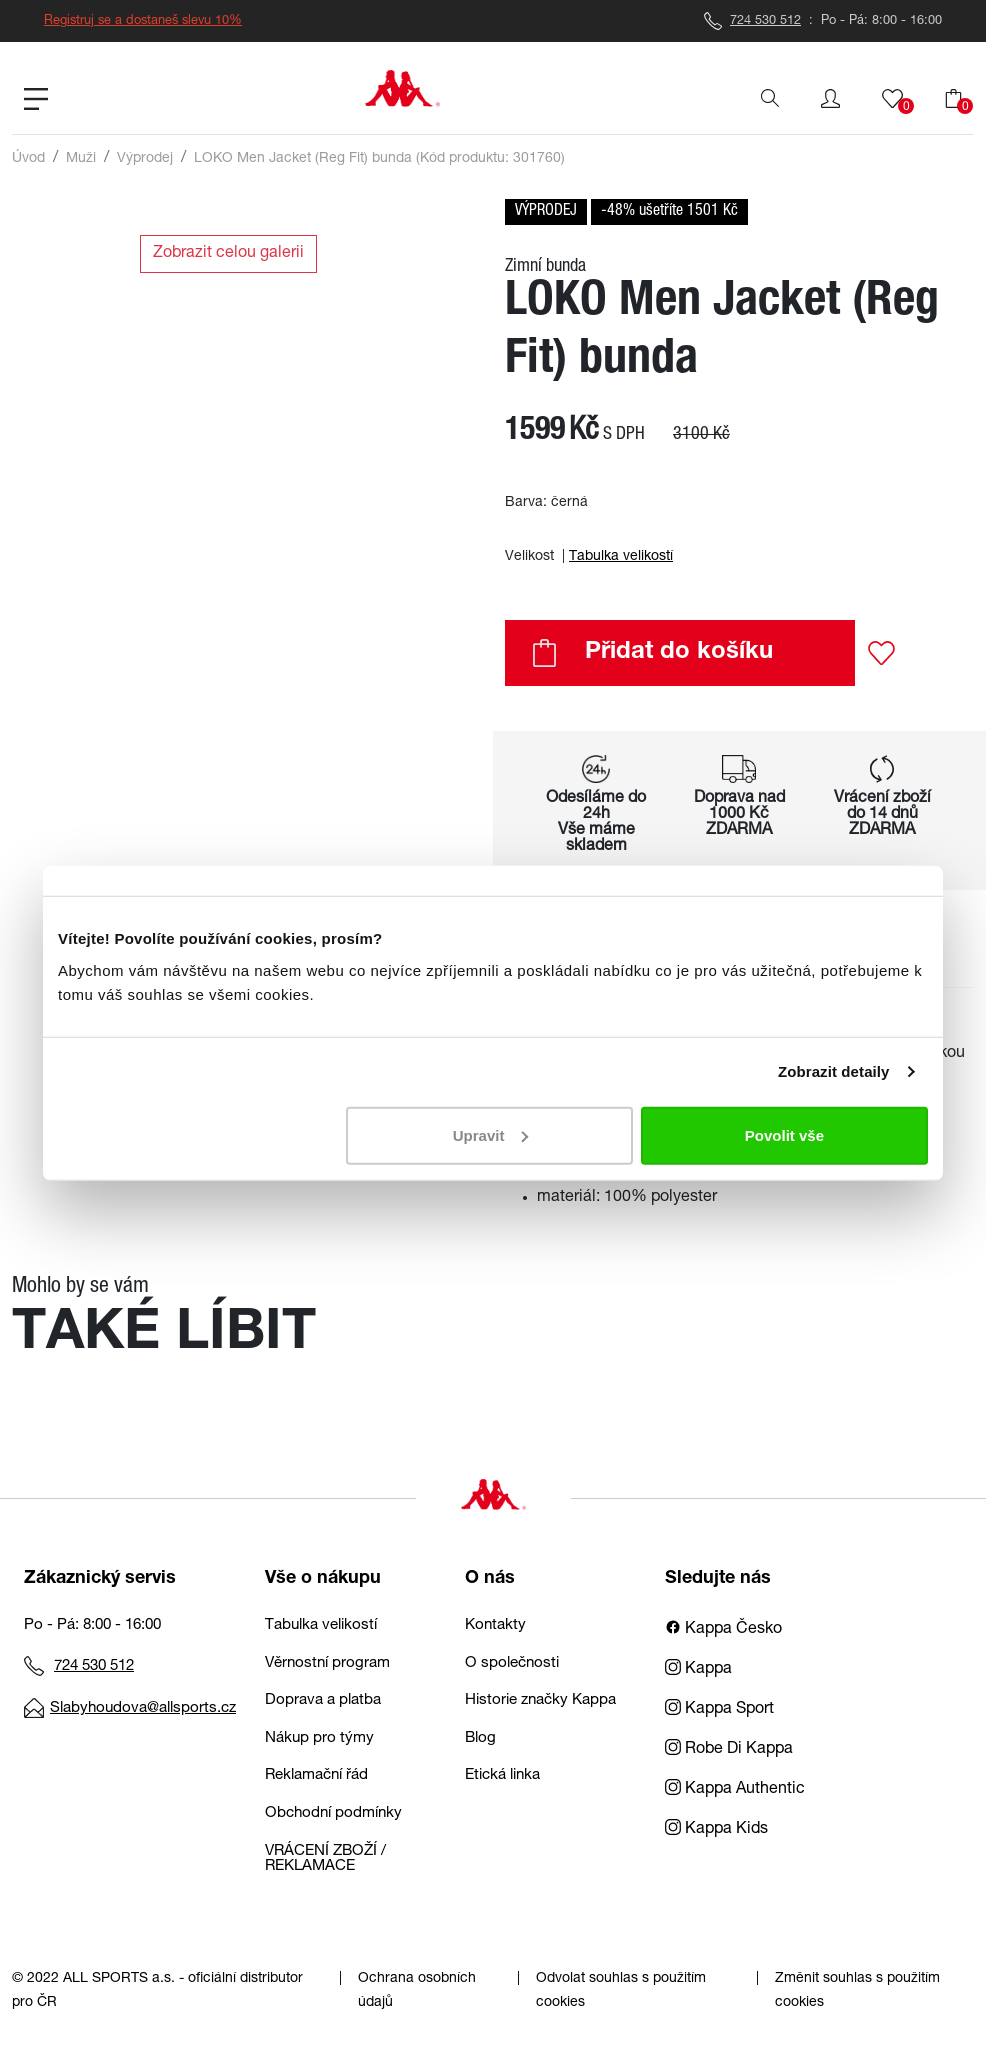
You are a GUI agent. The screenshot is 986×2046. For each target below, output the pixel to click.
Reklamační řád (316, 1775)
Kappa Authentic (735, 1790)
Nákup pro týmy (319, 1738)
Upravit (491, 1134)
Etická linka (502, 1775)
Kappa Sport (719, 1710)
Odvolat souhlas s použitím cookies (621, 1991)
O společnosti (512, 1663)
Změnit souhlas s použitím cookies (857, 1991)
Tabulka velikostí (621, 557)
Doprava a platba (323, 1700)
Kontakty (495, 1625)
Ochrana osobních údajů (417, 1991)
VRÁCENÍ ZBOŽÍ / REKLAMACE (325, 1859)
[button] (830, 99)
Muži (81, 159)
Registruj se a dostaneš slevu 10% (143, 21)
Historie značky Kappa (540, 1700)
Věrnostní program (327, 1663)
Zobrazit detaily (834, 1071)
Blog (480, 1738)
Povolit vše (784, 1134)
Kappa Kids (716, 1830)
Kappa (698, 1670)
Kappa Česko (723, 1630)
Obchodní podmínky (333, 1813)
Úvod (28, 159)
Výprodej (145, 159)
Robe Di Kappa (729, 1750)
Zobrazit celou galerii (228, 254)
